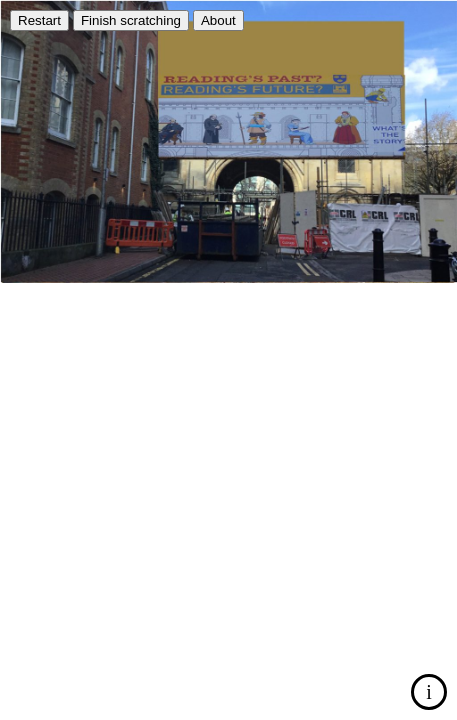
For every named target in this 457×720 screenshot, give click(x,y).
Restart (39, 20)
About (218, 20)
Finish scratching (131, 20)
